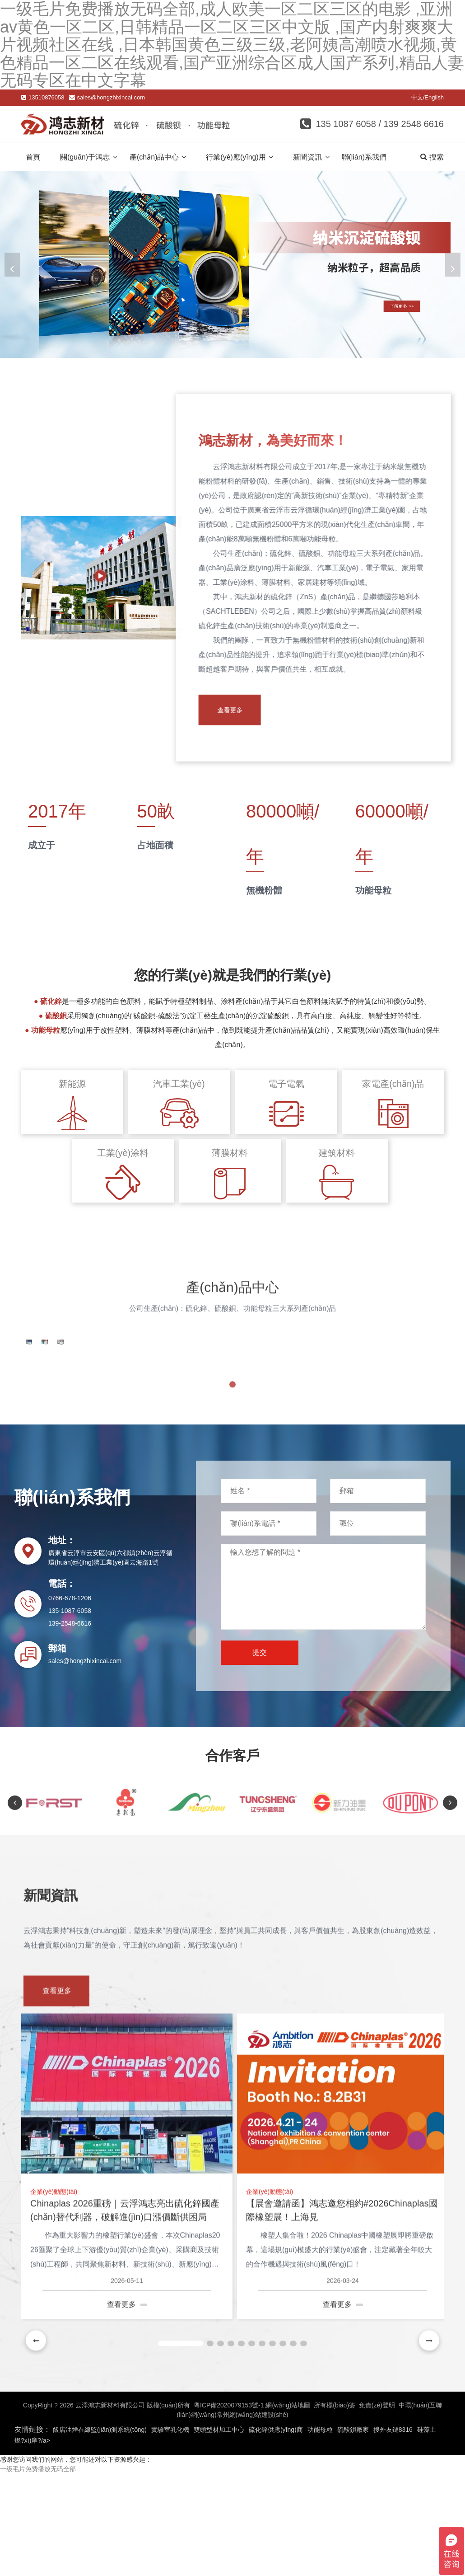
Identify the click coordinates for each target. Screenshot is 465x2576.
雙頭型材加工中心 (219, 2517)
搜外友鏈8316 (393, 2517)
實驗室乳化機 (170, 2517)
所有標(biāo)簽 (334, 2492)
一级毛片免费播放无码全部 (38, 2556)
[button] (450, 265)
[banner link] (232, 264)
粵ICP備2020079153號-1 (229, 2492)
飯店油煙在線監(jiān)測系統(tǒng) (100, 2517)
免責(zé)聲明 (377, 2492)
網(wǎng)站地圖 (287, 2492)
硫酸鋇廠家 (353, 2517)
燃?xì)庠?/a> (32, 2528)
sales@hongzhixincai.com (111, 97)
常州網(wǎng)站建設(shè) (252, 2502)
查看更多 (238, 710)
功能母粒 (320, 2517)
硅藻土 (426, 2517)
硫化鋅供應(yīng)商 (276, 2517)
